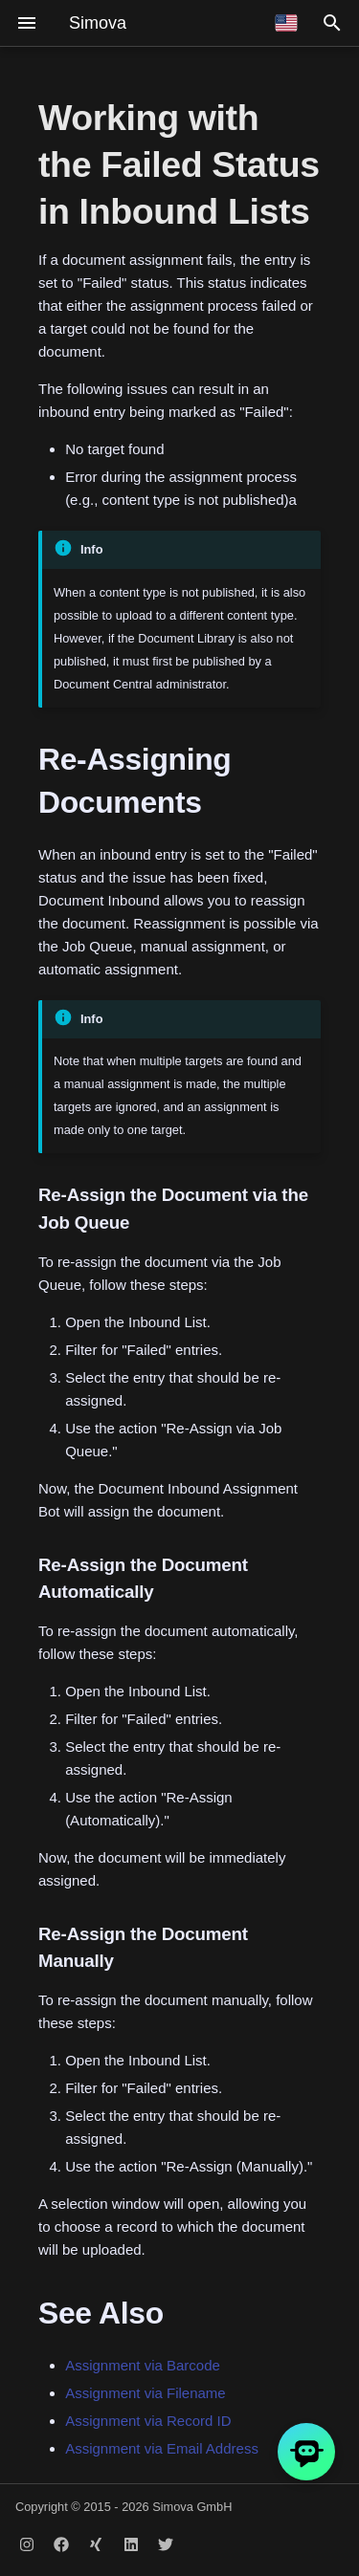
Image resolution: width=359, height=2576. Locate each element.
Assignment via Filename (145, 2393)
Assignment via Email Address (161, 2448)
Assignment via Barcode (142, 2365)
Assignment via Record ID (148, 2420)
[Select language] (286, 23)
